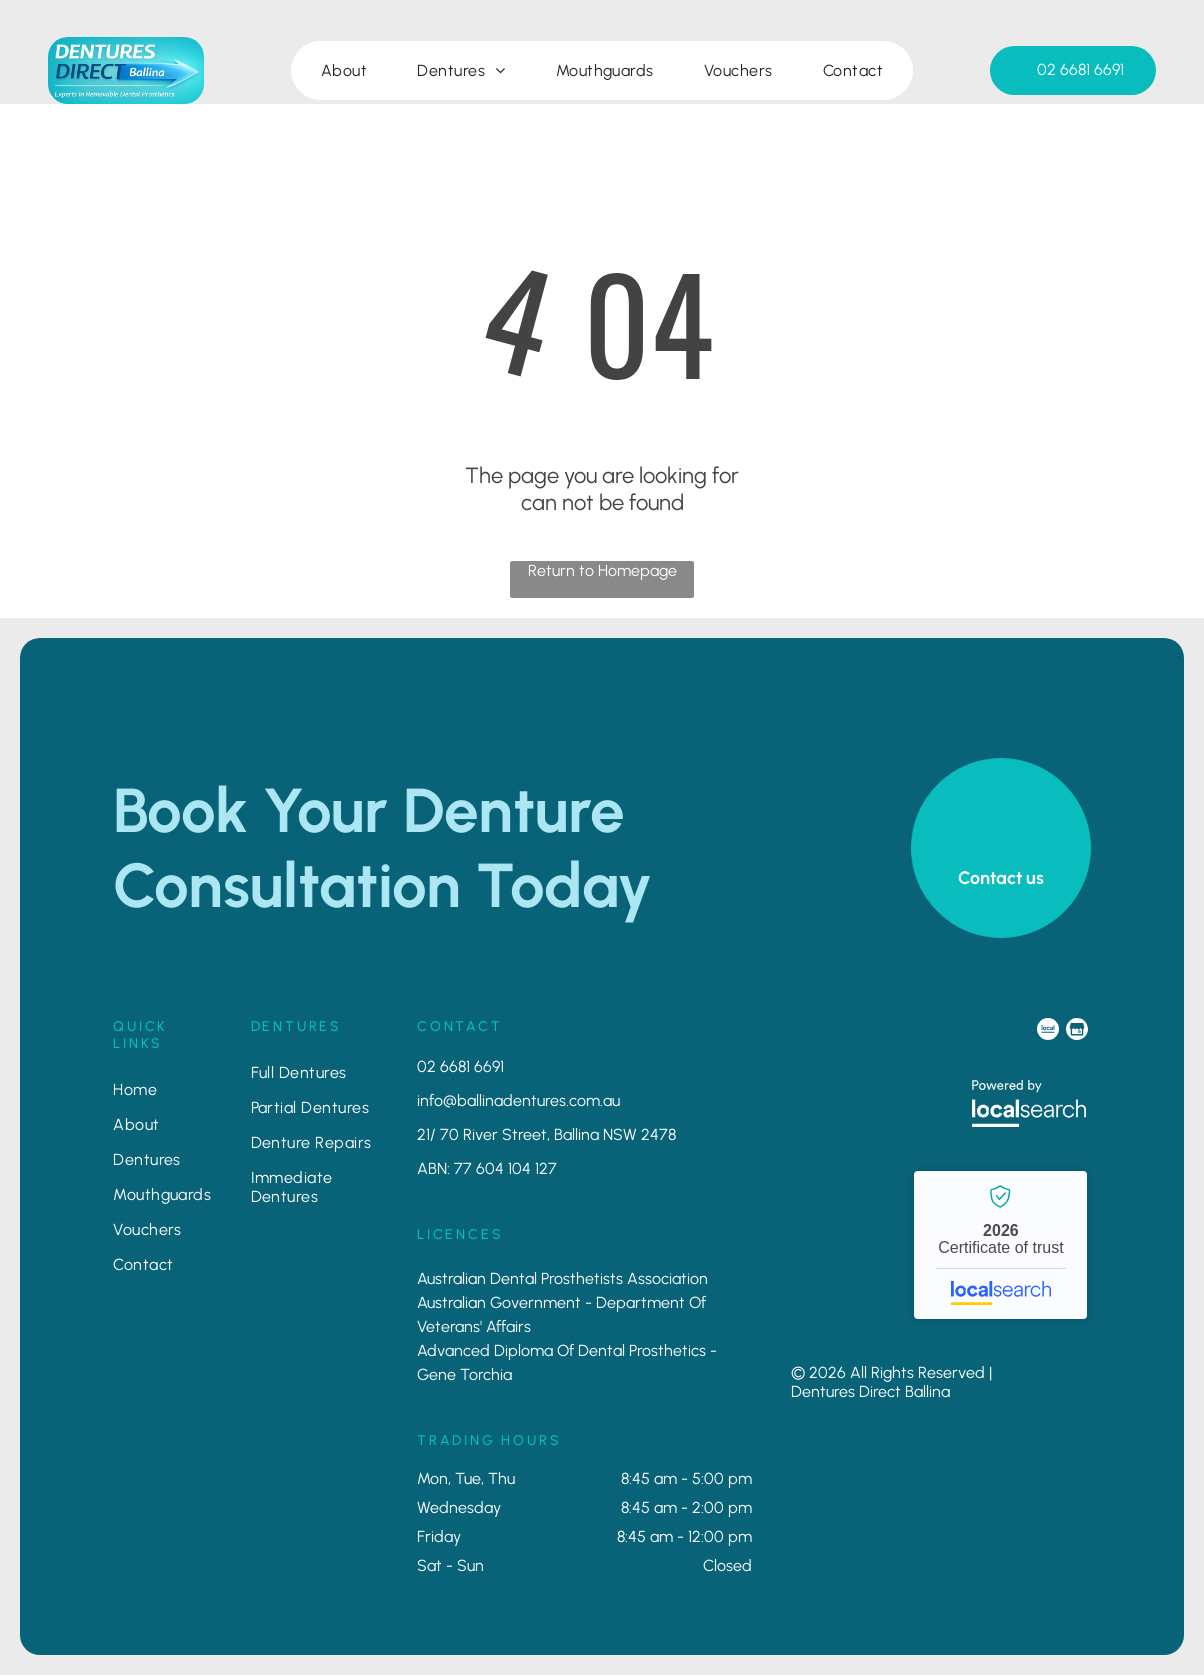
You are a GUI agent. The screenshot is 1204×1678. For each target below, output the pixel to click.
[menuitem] (344, 73)
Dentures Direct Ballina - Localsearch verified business (1000, 1248)
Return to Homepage (602, 573)
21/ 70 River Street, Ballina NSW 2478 (546, 1137)
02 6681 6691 (460, 1069)
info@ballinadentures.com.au (518, 1103)
